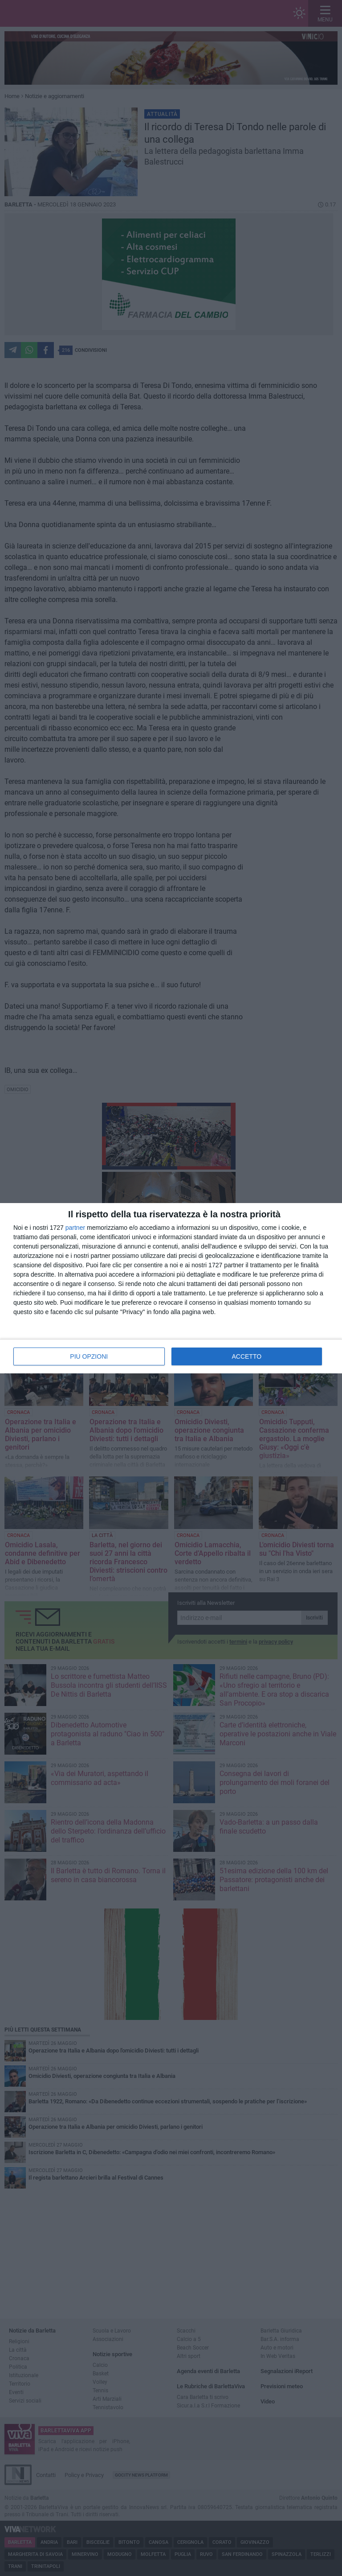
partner (75, 1227)
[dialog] (171, 1288)
